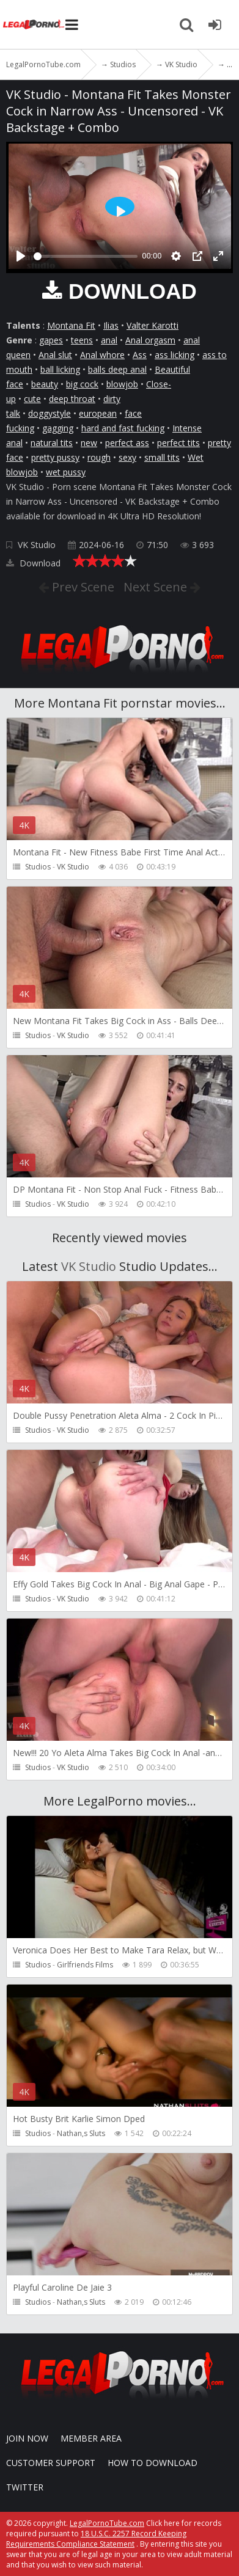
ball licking (60, 369)
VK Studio (37, 545)
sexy (127, 457)
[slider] (86, 256)
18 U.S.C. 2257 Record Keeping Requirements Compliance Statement (96, 2538)
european (98, 413)
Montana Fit (71, 325)
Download (33, 563)
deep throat (72, 398)
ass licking (174, 354)
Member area (91, 2438)
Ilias (111, 325)
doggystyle (49, 413)
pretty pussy (55, 457)
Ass (140, 354)
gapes (51, 340)
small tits (162, 457)
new (89, 442)
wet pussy (66, 472)
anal (109, 340)
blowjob (122, 384)
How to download (152, 2462)
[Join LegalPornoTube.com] (214, 24)
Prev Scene (81, 587)
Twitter (24, 2487)
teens (82, 340)
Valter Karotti (152, 325)
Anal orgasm (150, 340)
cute (32, 398)
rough (99, 457)
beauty (44, 384)
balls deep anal (117, 369)
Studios (38, 867)
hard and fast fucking (122, 428)
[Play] (21, 256)
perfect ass (127, 442)
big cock (82, 384)
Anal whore (102, 354)
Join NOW (27, 2438)
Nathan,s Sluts (81, 2133)
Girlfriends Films (85, 1964)
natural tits (52, 442)
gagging (57, 428)
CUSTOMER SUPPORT (50, 2462)
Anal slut (55, 354)
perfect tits (178, 442)
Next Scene (156, 587)
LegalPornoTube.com (33, 24)
